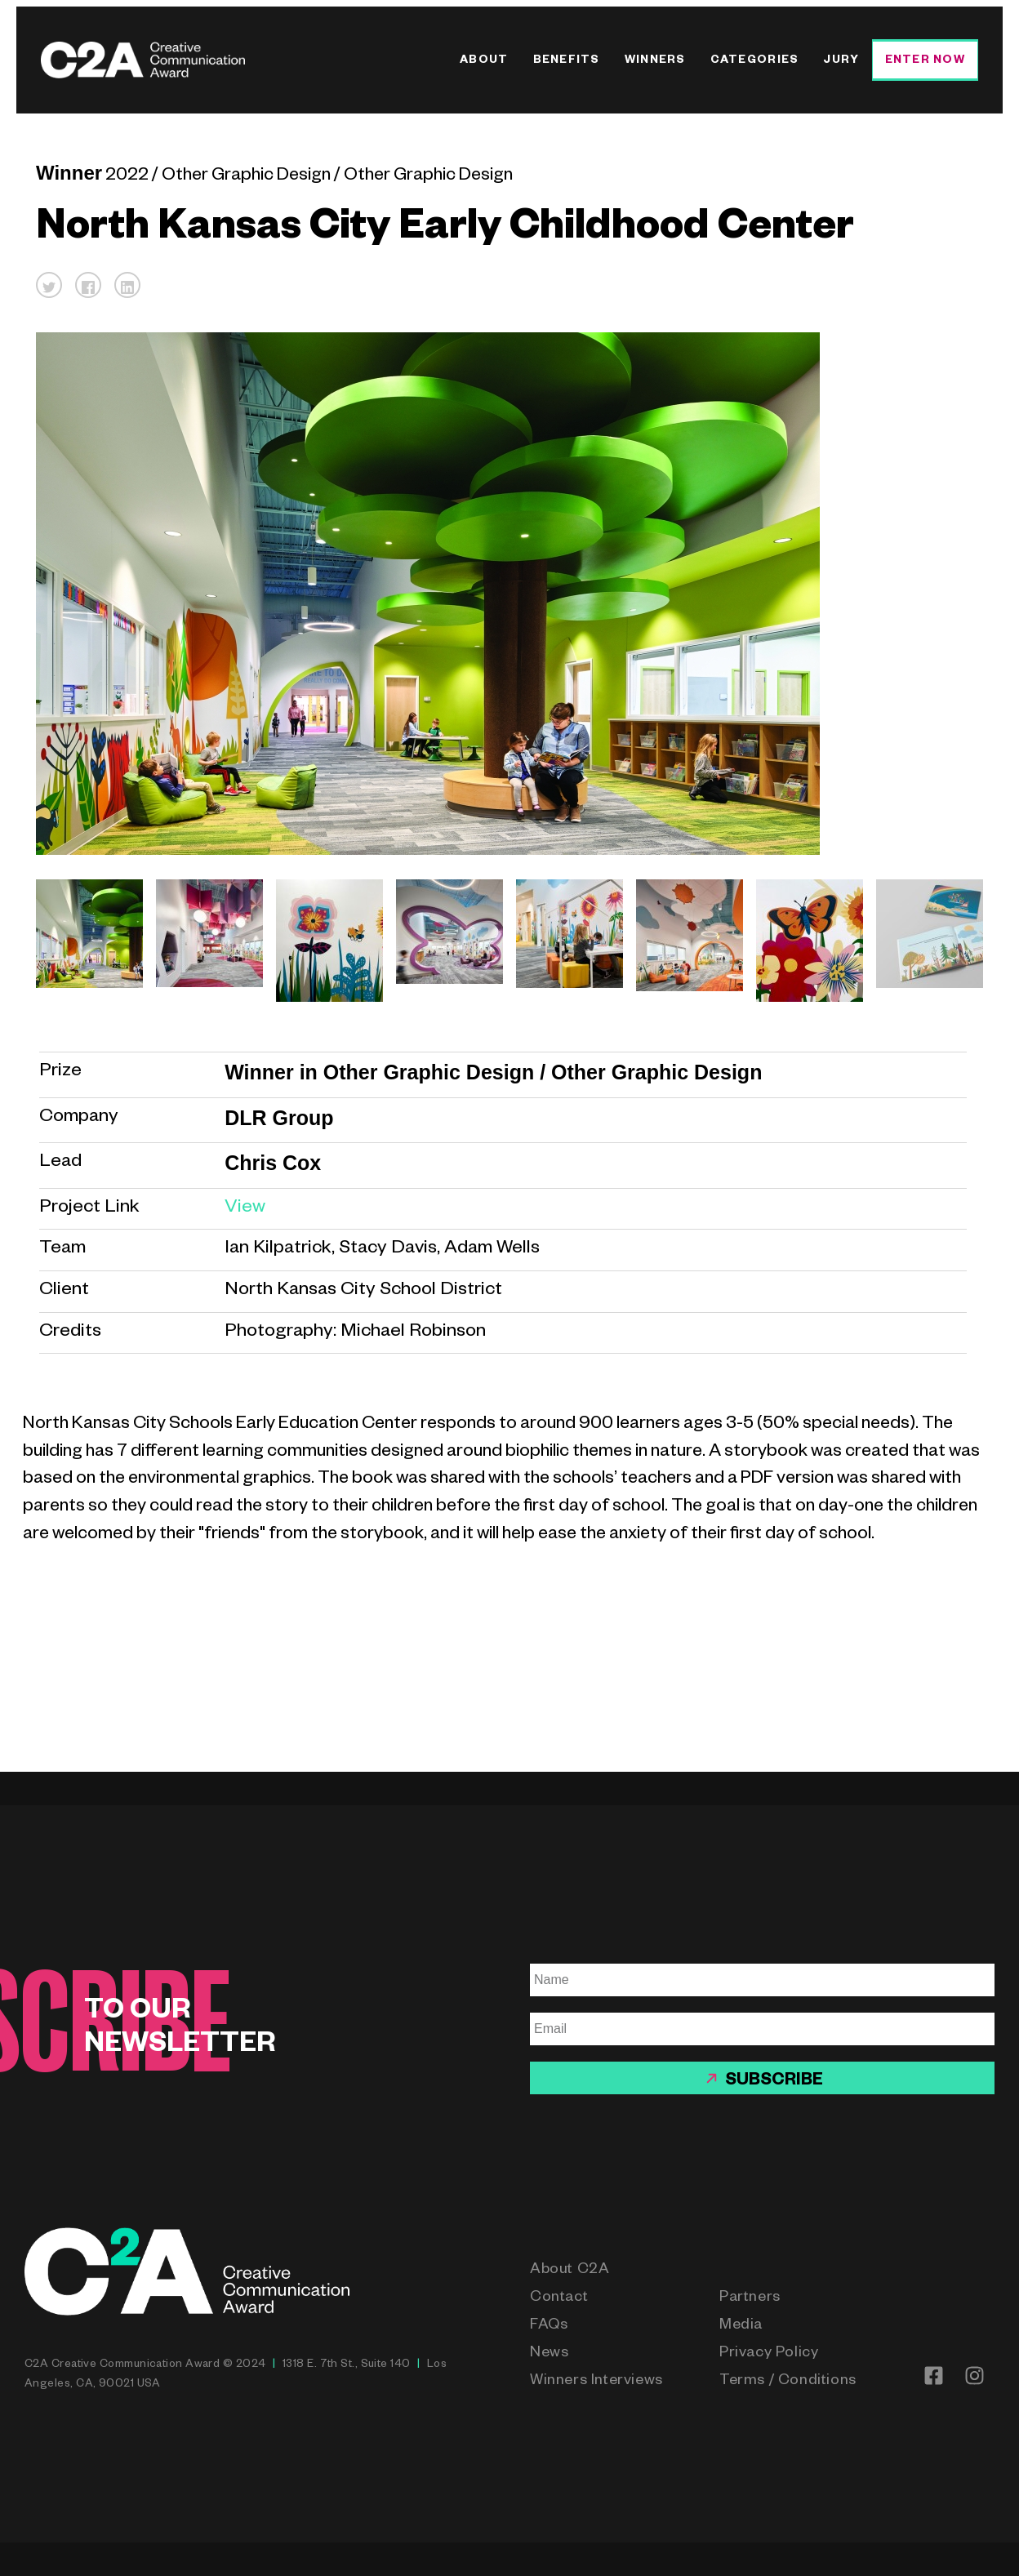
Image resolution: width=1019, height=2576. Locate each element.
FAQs (548, 2326)
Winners (655, 62)
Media (741, 2326)
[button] (49, 285)
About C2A (569, 2270)
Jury (841, 62)
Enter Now (925, 62)
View (245, 1209)
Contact (559, 2298)
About (484, 62)
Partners (750, 2298)
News (549, 2354)
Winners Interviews (596, 2382)
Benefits (566, 62)
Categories (754, 62)
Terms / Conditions (788, 2382)
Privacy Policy (768, 2354)
